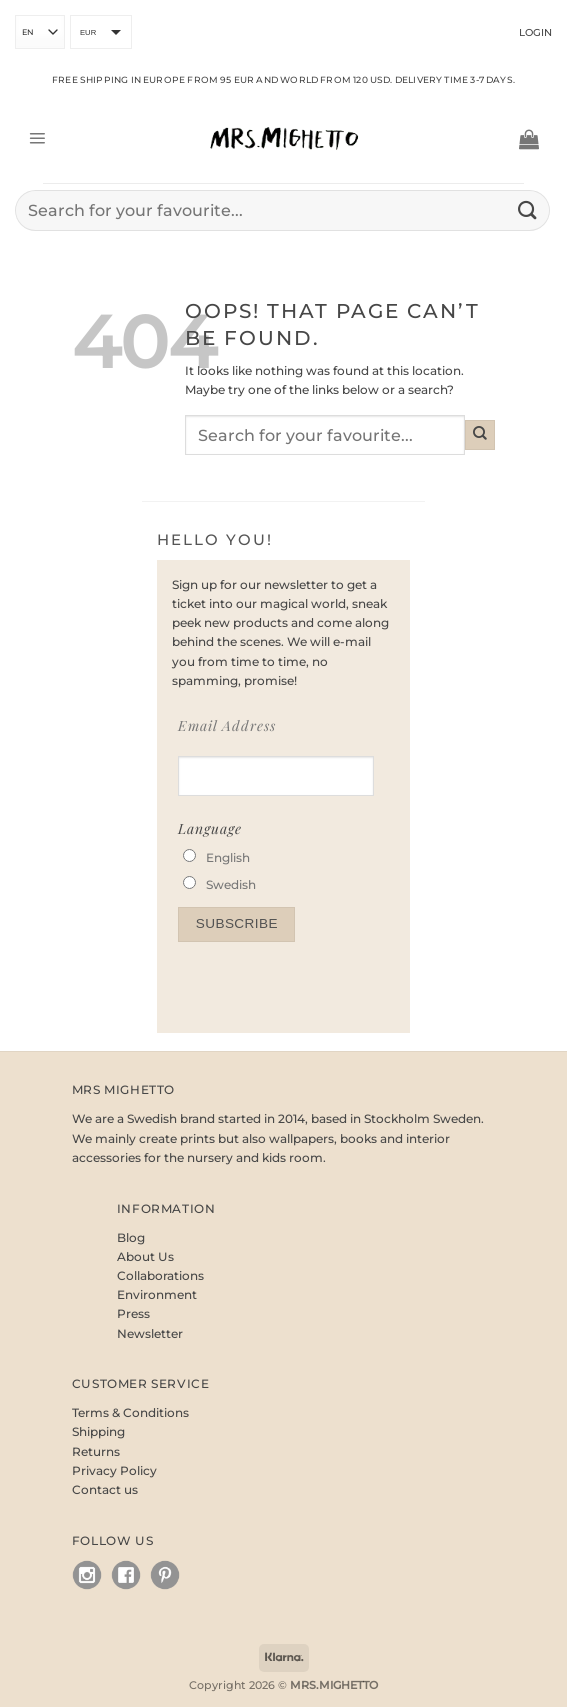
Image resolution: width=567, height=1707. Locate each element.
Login (535, 32)
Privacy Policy (114, 1470)
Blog (131, 1237)
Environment (157, 1294)
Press (133, 1313)
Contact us (105, 1489)
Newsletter (150, 1333)
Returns (96, 1451)
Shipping (98, 1431)
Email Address (227, 725)
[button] (37, 139)
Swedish (231, 884)
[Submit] (528, 210)
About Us (145, 1256)
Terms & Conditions (130, 1412)
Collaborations (160, 1275)
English (228, 857)
